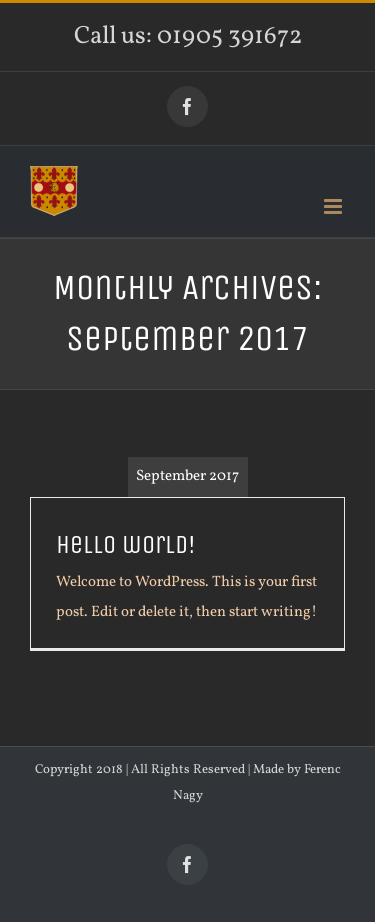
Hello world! (126, 544)
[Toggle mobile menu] (334, 206)
